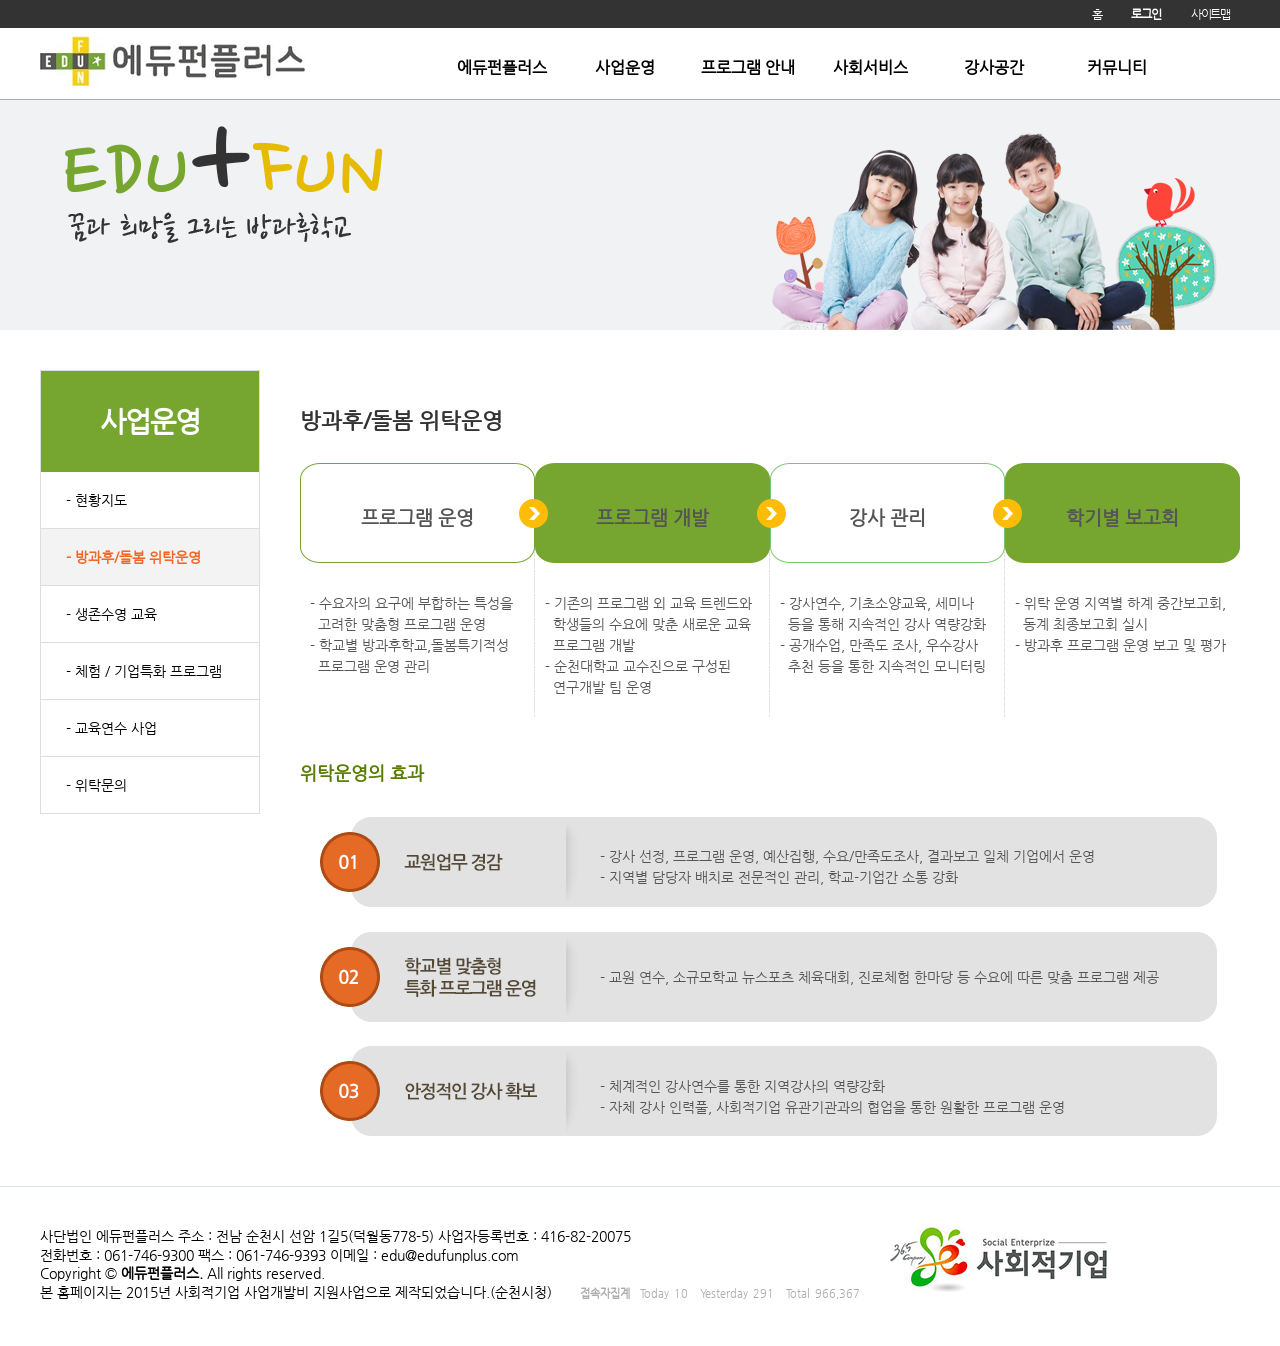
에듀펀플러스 (502, 68)
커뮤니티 (1117, 68)
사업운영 (625, 68)
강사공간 (994, 68)
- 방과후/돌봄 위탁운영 (133, 557)
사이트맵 (1210, 14)
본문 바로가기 (0, 28)
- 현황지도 (96, 500)
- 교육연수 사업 (111, 728)
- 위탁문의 (96, 785)
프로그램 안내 (748, 68)
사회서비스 (870, 68)
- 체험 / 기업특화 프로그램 (144, 671)
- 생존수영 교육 (111, 614)
